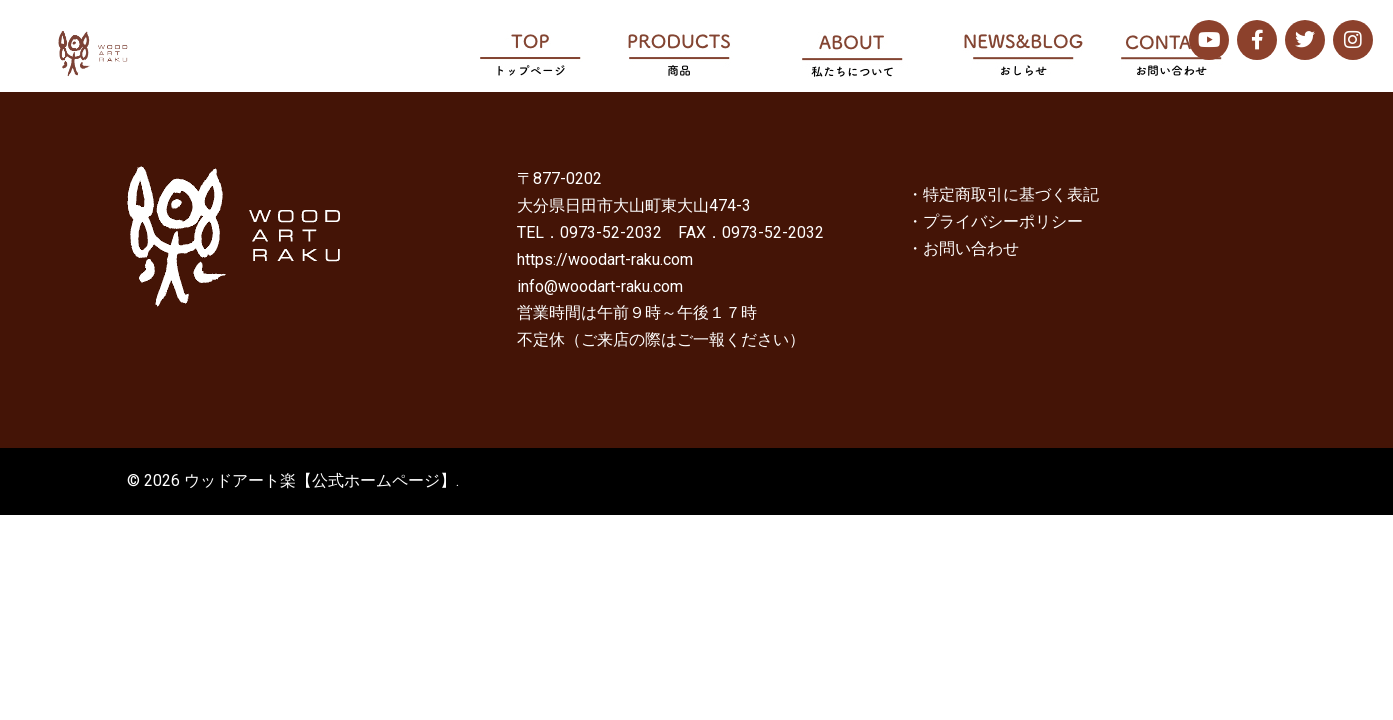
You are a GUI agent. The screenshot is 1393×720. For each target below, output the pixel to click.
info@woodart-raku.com (600, 286)
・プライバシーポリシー (995, 221)
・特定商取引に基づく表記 (1003, 194)
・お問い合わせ (963, 248)
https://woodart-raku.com (605, 259)
